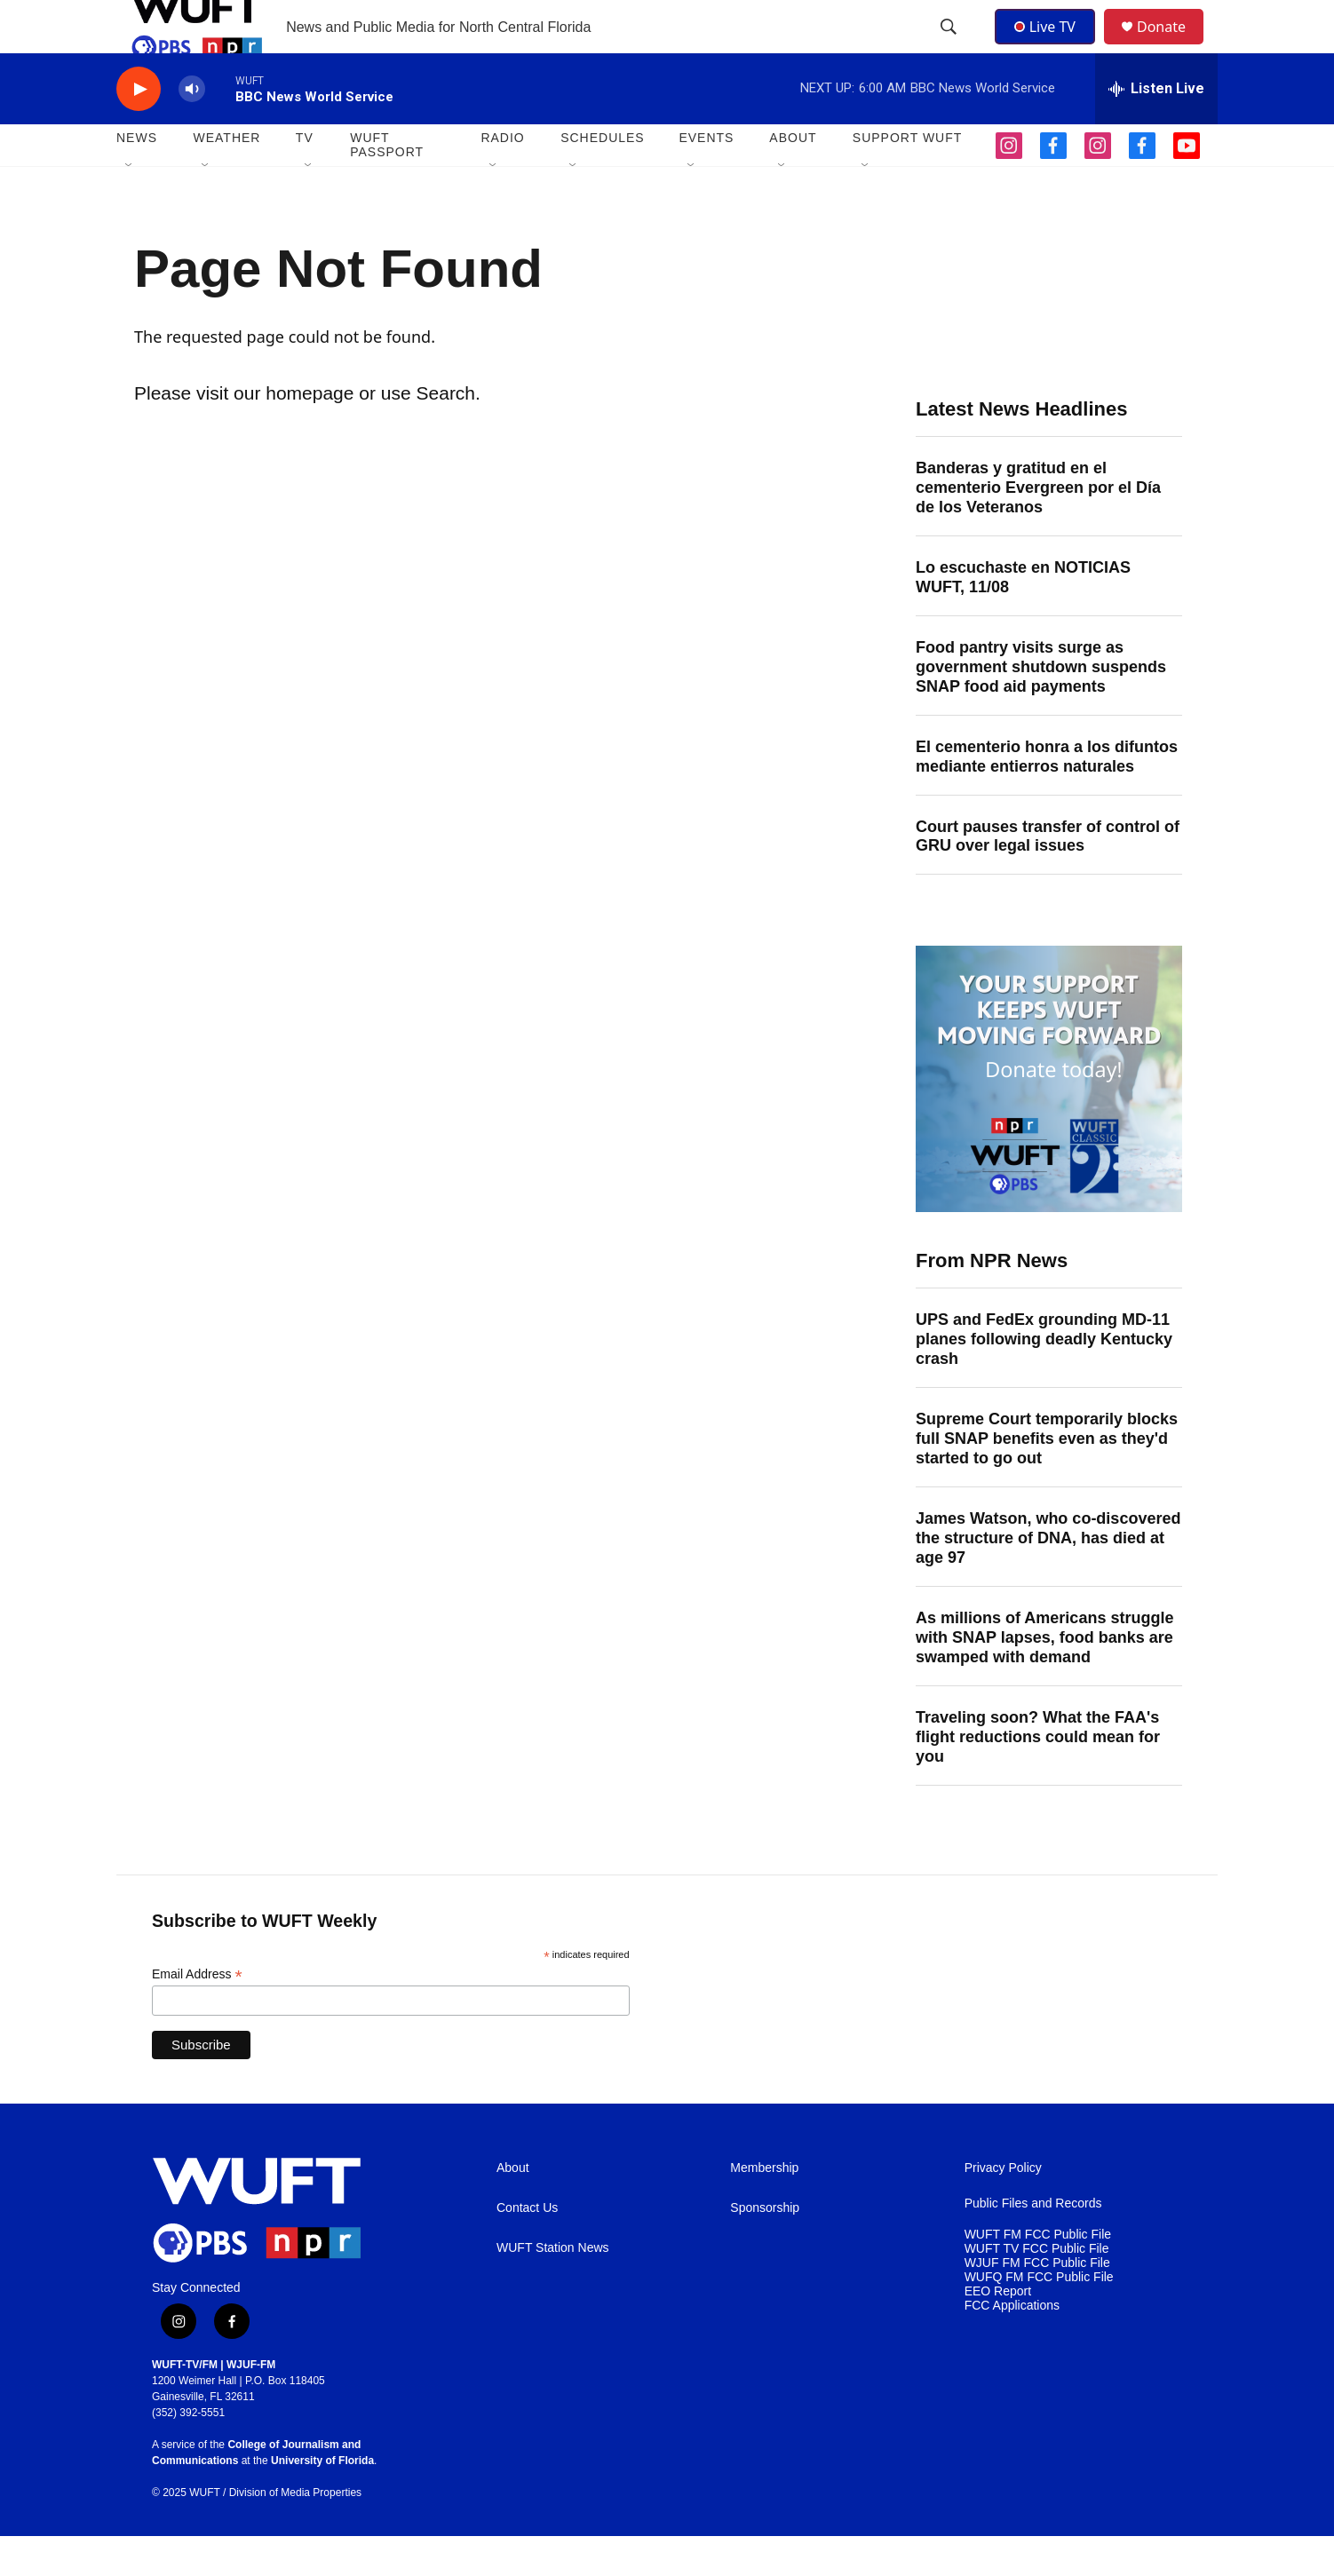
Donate (1172, 46)
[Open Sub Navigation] (130, 206)
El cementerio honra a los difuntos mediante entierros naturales (1047, 796)
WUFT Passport (387, 184)
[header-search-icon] (950, 47)
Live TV (1050, 46)
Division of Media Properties (295, 2532)
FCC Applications (1012, 2345)
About (512, 2208)
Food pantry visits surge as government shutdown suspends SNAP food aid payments (1041, 706)
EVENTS (706, 177)
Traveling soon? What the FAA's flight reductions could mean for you (1038, 1776)
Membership (764, 2208)
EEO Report (998, 2331)
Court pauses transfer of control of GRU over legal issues (1047, 876)
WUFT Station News (552, 2288)
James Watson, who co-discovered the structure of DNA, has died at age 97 (1048, 1578)
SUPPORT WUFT (908, 177)
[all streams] (1156, 128)
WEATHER (226, 177)
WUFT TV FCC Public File (1037, 2288)
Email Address (197, 2014)
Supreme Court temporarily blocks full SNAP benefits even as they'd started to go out (1047, 1478)
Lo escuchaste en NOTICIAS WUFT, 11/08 (1023, 617)
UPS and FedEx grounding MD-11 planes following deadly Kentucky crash (1044, 1379)
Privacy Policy (1003, 2208)
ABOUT (792, 177)
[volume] (192, 129)
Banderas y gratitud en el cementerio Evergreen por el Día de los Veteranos (1038, 527)
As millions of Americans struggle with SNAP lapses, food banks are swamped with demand (1044, 1677)
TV (305, 177)
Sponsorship (764, 2248)
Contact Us (527, 2248)
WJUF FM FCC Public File (1037, 2303)
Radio (502, 177)
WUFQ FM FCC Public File (1039, 2317)
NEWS (136, 177)
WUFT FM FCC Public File (1038, 2274)
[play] (138, 129)
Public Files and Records (1033, 2243)
